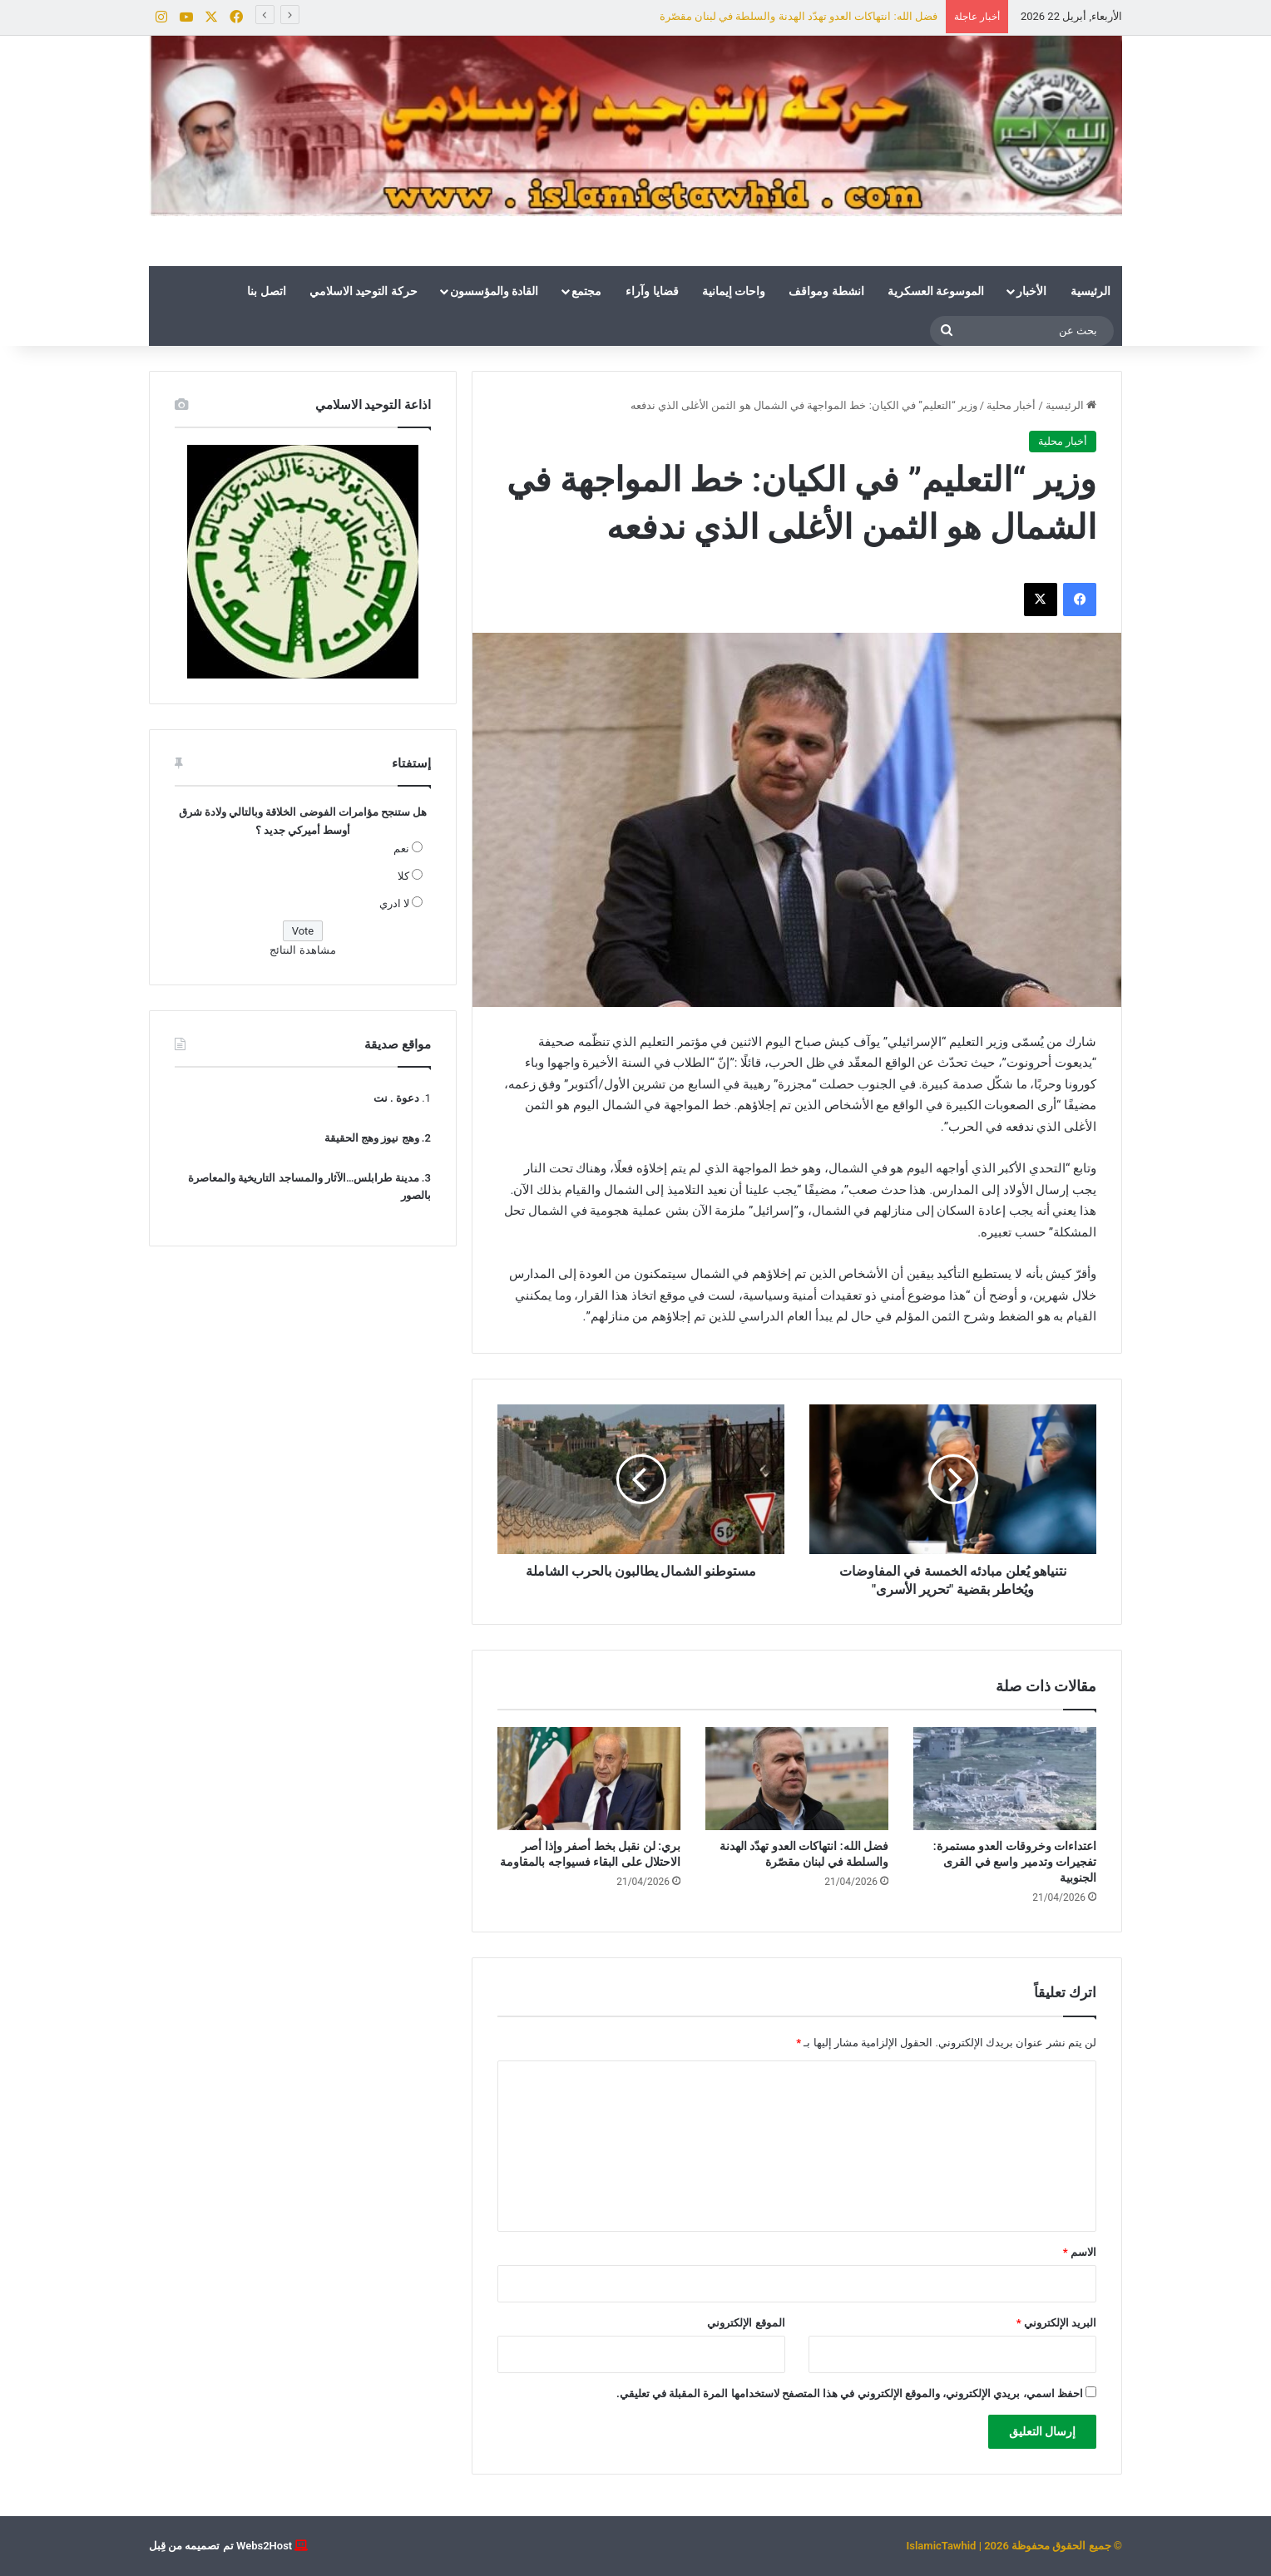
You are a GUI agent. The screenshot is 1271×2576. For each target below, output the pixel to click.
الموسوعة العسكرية (936, 291)
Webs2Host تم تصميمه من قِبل (220, 2545)
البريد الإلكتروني (1056, 2323)
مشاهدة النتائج (302, 950)
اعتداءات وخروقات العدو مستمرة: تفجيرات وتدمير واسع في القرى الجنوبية (1014, 1861)
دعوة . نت (396, 1098)
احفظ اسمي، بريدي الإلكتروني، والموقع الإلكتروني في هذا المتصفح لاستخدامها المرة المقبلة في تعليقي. (849, 2393)
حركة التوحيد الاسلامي (363, 291)
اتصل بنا (266, 291)
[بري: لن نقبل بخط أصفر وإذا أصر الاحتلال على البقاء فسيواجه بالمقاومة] (588, 1778)
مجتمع (586, 291)
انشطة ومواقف (826, 291)
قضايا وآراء (652, 291)
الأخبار (1031, 291)
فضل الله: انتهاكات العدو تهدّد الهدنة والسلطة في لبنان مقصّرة (798, 16)
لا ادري (394, 903)
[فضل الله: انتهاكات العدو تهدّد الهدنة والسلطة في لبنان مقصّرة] (796, 1778)
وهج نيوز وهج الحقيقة (371, 1138)
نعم (401, 848)
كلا (403, 876)
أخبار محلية (1011, 405)
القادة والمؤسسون (494, 291)
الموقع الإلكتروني (745, 2323)
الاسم (1079, 2252)
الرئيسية (1090, 291)
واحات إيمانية (733, 291)
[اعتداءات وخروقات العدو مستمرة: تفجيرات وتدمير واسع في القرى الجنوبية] (1004, 1778)
